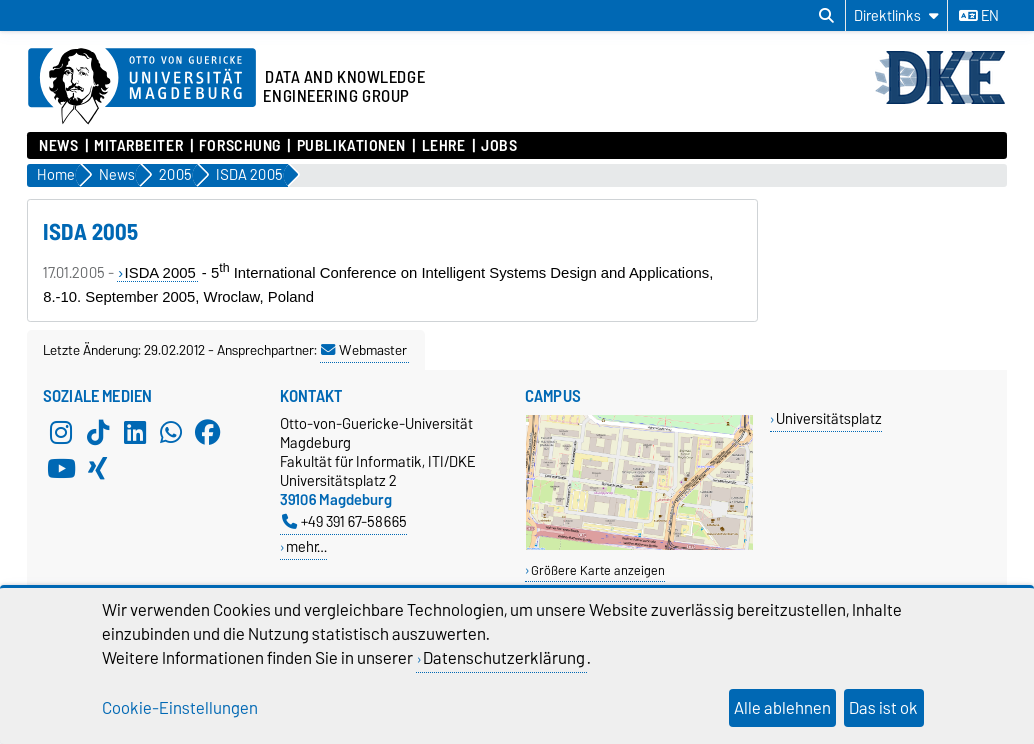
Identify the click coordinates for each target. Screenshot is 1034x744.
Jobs (499, 146)
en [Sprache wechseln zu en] (979, 16)
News (58, 146)
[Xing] (98, 468)
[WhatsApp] (171, 432)
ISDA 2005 (160, 273)
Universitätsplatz (829, 418)
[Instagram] (61, 432)
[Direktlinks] (896, 15)
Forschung (240, 146)
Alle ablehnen (782, 708)
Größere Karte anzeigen (598, 570)
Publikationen (351, 146)
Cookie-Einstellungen (180, 708)
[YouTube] (61, 468)
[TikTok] (98, 432)
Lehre (444, 146)
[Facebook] (208, 432)
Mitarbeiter (138, 146)
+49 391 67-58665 (344, 521)
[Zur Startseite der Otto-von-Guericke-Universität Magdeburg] (142, 87)
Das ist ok (883, 708)
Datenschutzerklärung (504, 658)
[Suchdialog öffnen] (826, 16)
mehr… (306, 546)
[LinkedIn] (135, 432)
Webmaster (364, 350)
